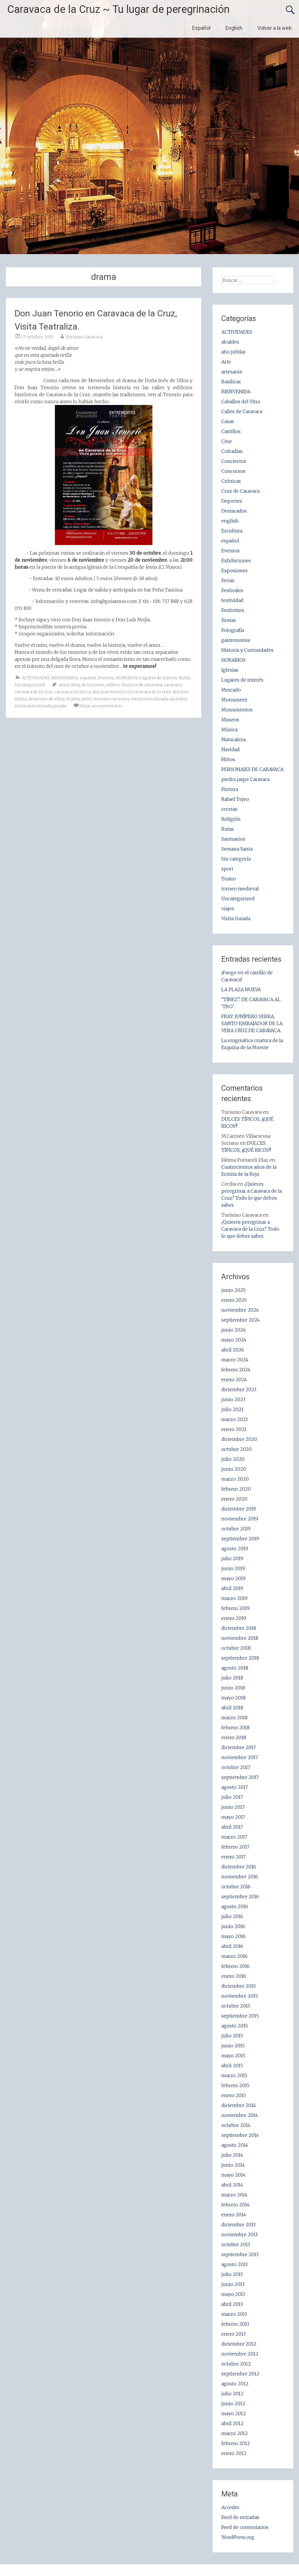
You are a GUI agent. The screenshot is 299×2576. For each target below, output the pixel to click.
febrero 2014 (235, 2205)
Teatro (228, 879)
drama (73, 698)
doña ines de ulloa (46, 698)
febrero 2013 (235, 2324)
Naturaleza (233, 739)
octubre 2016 (236, 1886)
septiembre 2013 (239, 2254)
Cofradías (232, 451)
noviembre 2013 (239, 2234)
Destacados (234, 511)
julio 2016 (232, 1916)
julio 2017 (232, 1797)
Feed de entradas (240, 2517)
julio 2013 (232, 2274)
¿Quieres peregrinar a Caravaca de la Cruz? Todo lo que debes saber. (250, 1229)
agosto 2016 (234, 1906)
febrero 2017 (235, 1847)
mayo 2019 (233, 1578)
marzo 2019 (234, 1598)
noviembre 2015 (239, 1996)
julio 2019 (232, 1558)
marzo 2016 (234, 1956)
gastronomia (235, 640)
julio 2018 (232, 1678)
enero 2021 (233, 1429)
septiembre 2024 (240, 1320)
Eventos (106, 677)
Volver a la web (274, 28)
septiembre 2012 (240, 2374)
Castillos (231, 431)
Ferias (227, 580)
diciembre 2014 (238, 2105)
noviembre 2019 (239, 1519)
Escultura (231, 531)
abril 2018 (232, 1708)
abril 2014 (232, 2185)
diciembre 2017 (238, 1747)
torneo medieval (240, 889)
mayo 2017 (233, 1817)
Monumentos (237, 710)
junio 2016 (233, 1926)
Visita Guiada (235, 918)
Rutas (184, 677)
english (230, 521)
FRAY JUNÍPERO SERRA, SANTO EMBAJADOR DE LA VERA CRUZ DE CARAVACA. (252, 1023)
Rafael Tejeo (235, 799)
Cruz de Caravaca (240, 491)
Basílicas (231, 381)
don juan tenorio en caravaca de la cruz (131, 691)
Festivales (232, 590)
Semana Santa (237, 849)
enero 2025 (234, 1300)
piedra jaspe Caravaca (245, 779)
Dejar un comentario (100, 705)
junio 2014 (233, 2165)
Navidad (230, 749)
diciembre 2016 (238, 1867)
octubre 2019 (236, 1529)
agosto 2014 (234, 2145)
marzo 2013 (234, 2314)
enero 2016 (233, 1976)
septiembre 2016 (240, 1896)
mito (86, 698)
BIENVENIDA (65, 677)
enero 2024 (234, 1379)
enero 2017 (233, 1857)
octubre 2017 (235, 1767)
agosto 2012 (234, 2384)
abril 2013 (232, 2304)
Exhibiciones (236, 560)
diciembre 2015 (238, 1986)
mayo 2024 (233, 1340)
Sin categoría (236, 859)
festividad (232, 600)
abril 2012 (232, 2423)
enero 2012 (233, 2453)
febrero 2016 (235, 1966)
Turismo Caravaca (83, 336)
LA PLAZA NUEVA (241, 989)
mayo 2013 (233, 2294)
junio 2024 (233, 1330)
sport (227, 869)
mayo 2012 (233, 2413)
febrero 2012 (235, 2443)
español (88, 677)
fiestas (228, 620)
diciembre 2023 (238, 1389)
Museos (230, 720)
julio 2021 (232, 1409)
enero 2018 (233, 1737)
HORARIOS (127, 677)
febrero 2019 (235, 1608)
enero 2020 (234, 1499)
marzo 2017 (234, 1837)
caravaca (173, 684)
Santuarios (233, 839)
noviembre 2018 (239, 1638)
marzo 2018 (234, 1717)
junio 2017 (233, 1807)
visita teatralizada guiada (40, 705)
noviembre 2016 (239, 1877)
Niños (228, 759)
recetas (229, 809)
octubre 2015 (235, 2006)
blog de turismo (88, 684)
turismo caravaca (111, 698)
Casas (227, 421)
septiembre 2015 (240, 2016)
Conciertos (233, 461)
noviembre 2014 (239, 2115)
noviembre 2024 (240, 1310)
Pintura (229, 789)
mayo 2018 (233, 1698)
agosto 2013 (234, 2264)
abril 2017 (232, 1827)
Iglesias (229, 670)
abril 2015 (232, 2065)
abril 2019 (232, 1588)
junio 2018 (233, 1688)
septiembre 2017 (240, 1777)
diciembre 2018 (238, 1628)
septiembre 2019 (240, 1539)
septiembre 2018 (240, 1658)
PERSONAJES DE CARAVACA (252, 769)
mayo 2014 (233, 2175)
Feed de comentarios (244, 2527)
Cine (226, 441)
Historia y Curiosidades (247, 650)
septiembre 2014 (240, 2135)
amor (64, 684)
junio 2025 (233, 1290)
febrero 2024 (236, 1370)
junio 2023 (233, 1399)
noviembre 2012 (239, 2354)
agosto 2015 (234, 2026)
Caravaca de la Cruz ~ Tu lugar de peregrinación (118, 9)
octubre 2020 (236, 1449)
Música (229, 729)
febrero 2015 (235, 2085)
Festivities (232, 610)
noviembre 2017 (239, 1757)
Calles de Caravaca (241, 411)
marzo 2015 (234, 2075)
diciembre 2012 (238, 2344)
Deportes (231, 501)
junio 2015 (233, 2046)
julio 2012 (232, 2393)
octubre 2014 (236, 2125)
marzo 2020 (235, 1479)
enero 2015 (233, 2095)
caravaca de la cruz (34, 691)
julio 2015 (232, 2036)
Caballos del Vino (240, 401)
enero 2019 (233, 1618)
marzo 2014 (234, 2195)
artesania (231, 372)
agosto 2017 (234, 1787)
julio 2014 (232, 2155)
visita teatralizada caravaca (159, 698)
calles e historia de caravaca (134, 684)
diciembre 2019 (238, 1509)
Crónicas (231, 481)
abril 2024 (232, 1350)
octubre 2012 (236, 2364)
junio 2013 (232, 2284)
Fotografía (232, 630)
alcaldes (230, 342)
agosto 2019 (234, 1548)
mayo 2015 (233, 2055)
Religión (231, 819)
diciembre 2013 (238, 2224)
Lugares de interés (158, 677)
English (233, 28)
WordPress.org (237, 2537)
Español (201, 28)
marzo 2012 (234, 2433)
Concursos (233, 471)
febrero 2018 (235, 1727)
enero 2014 (233, 2215)
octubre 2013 (235, 2244)
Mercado (231, 690)
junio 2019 (233, 1568)
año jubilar (233, 352)
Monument (234, 700)
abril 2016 (232, 1946)
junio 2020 (233, 1469)
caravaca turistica (72, 691)
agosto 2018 (234, 1668)
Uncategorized (30, 684)
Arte (226, 362)
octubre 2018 (236, 1648)
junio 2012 (233, 2403)
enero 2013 (233, 2334)
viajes (227, 908)
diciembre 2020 (239, 1439)
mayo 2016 (233, 1936)
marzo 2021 (234, 1419)
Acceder (230, 2507)
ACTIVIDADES (36, 677)
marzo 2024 (234, 1360)
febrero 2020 (236, 1489)
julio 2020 (232, 1459)
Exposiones (234, 570)
